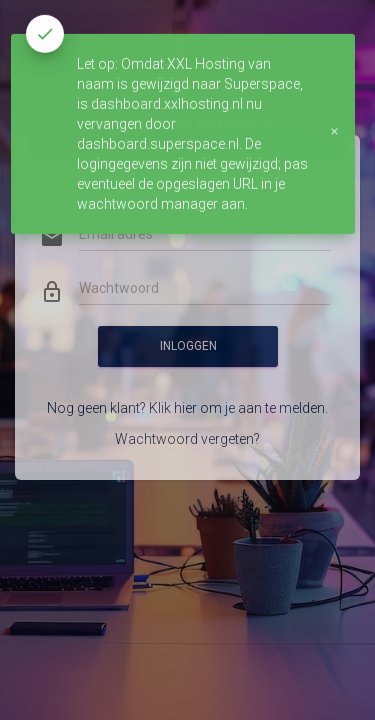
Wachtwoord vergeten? (187, 416)
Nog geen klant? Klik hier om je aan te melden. (187, 385)
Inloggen (187, 323)
